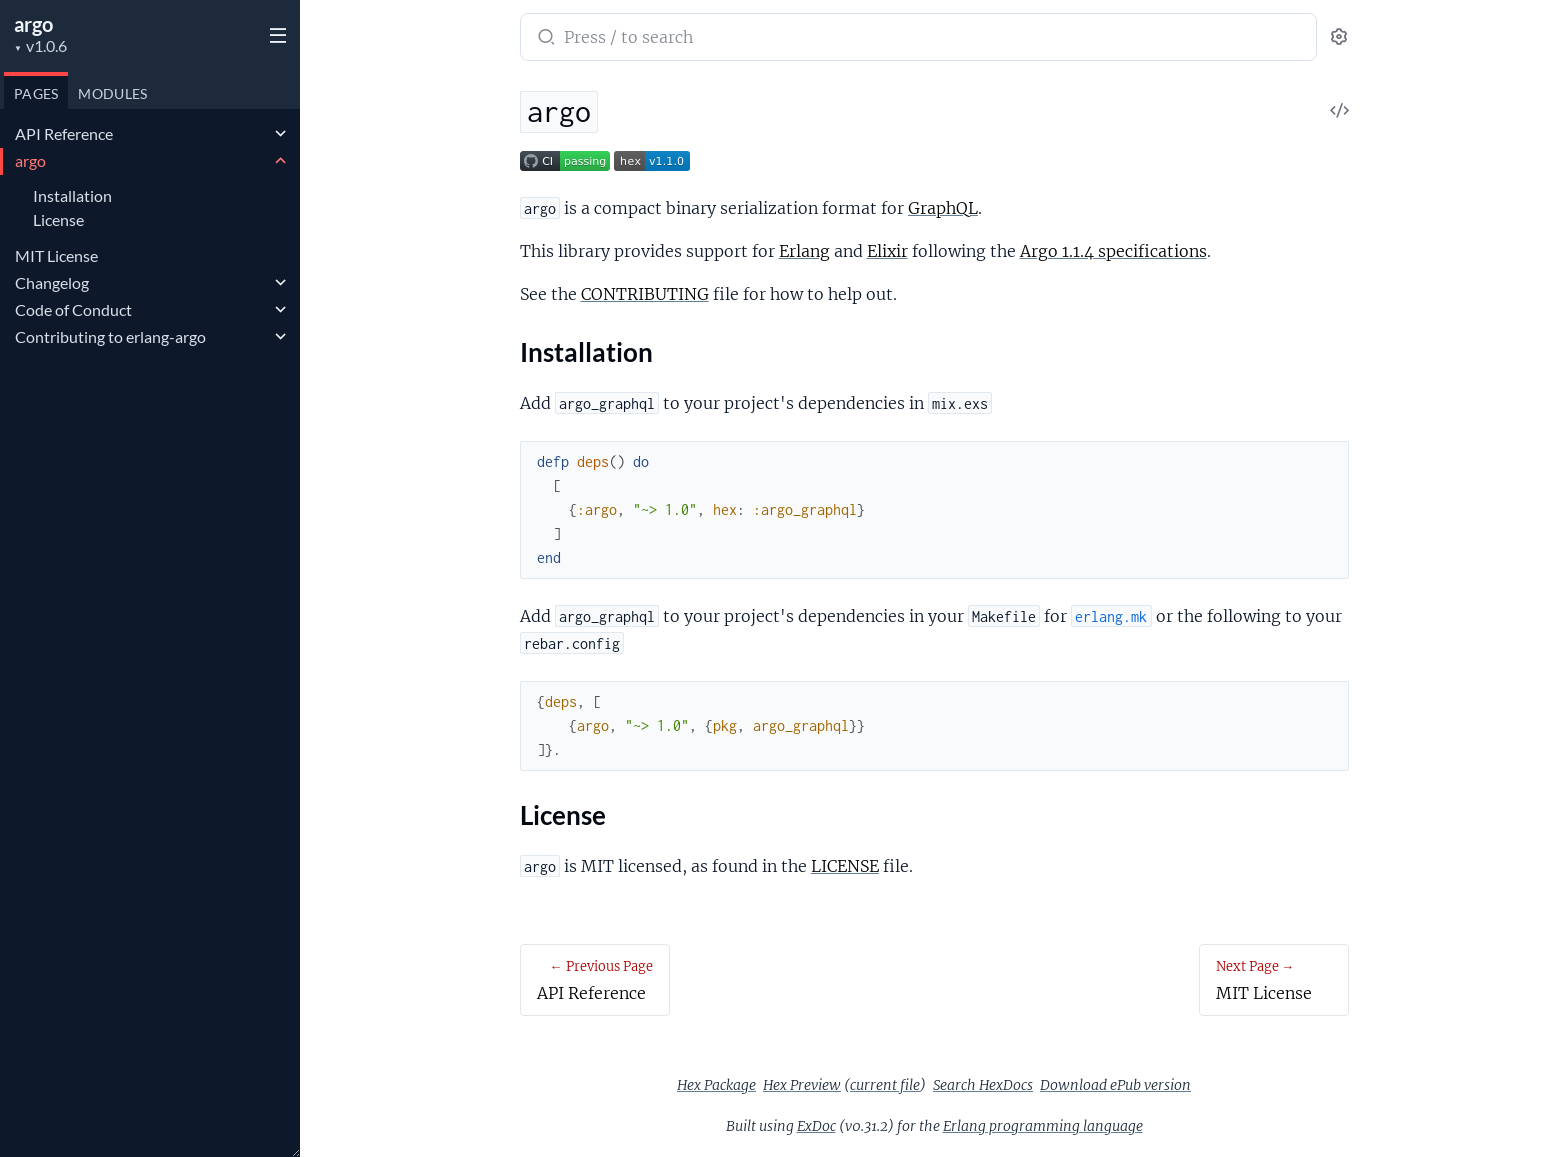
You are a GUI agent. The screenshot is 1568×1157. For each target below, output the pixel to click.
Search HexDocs (983, 1085)
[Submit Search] (544, 39)
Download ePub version (1115, 1085)
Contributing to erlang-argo (110, 336)
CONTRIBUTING (645, 294)
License (58, 219)
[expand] (280, 134)
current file (885, 1085)
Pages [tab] (36, 93)
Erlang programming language (1043, 1126)
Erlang (804, 251)
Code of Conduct (73, 309)
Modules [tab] (112, 93)
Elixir (887, 251)
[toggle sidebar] (274, 33)
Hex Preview (802, 1085)
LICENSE (845, 866)
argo (33, 24)
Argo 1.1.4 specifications (1113, 251)
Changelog (52, 282)
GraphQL (943, 208)
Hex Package (716, 1085)
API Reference (64, 133)
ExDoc (816, 1126)
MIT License (56, 255)
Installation (72, 195)
